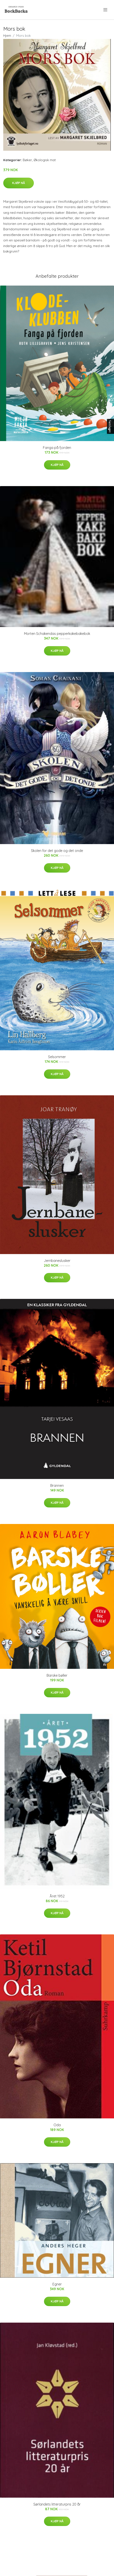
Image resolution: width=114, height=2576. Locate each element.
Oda (57, 2125)
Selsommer (57, 1057)
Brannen (57, 1485)
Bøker (27, 160)
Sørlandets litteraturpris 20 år (57, 2504)
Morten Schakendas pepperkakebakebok (57, 633)
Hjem (7, 35)
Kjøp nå (18, 183)
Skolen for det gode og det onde (57, 850)
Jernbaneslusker (57, 1260)
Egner (57, 2284)
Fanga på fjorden (57, 447)
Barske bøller (57, 1675)
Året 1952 (57, 1896)
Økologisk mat (45, 160)
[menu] (106, 10)
